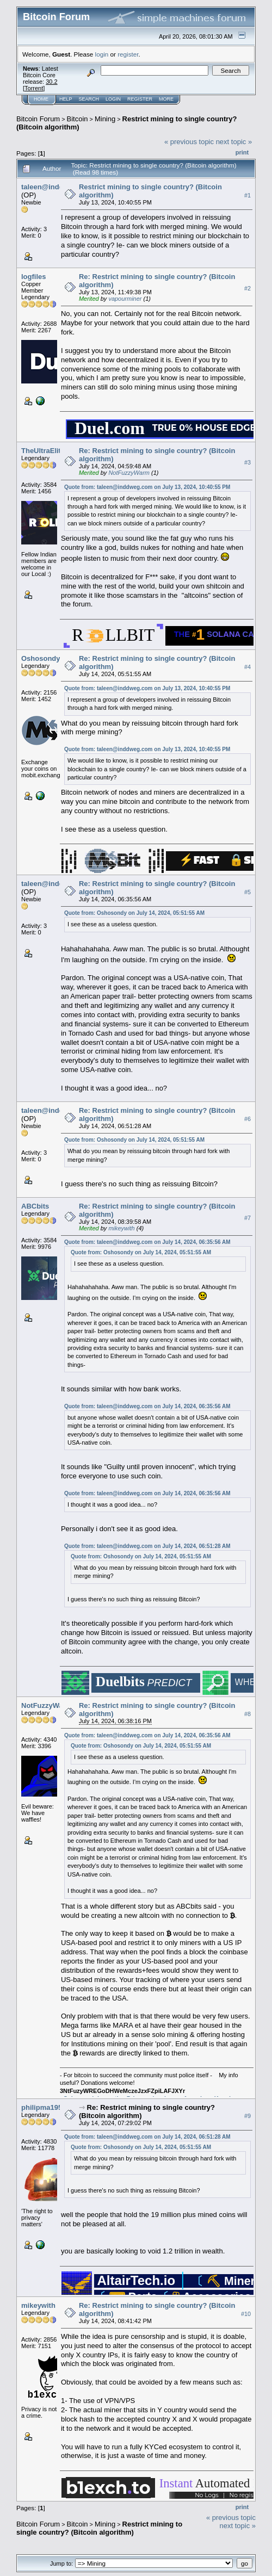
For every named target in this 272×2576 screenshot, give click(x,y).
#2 (247, 288)
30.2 (51, 81)
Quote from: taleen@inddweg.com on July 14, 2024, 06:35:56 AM (147, 1242)
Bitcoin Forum (38, 119)
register (128, 54)
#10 (246, 2314)
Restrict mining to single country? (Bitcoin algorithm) (99, 2528)
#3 (247, 462)
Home (41, 99)
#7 (247, 1218)
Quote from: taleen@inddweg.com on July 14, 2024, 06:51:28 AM (147, 1546)
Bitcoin (77, 119)
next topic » (234, 142)
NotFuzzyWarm (129, 472)
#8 (247, 1714)
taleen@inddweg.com (57, 187)
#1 (247, 195)
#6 (247, 1119)
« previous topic (189, 142)
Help (65, 99)
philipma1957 (43, 2107)
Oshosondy (40, 658)
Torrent (33, 88)
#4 (247, 667)
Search (89, 99)
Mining (105, 119)
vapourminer (124, 298)
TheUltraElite (43, 451)
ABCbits (35, 1206)
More (166, 99)
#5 (247, 892)
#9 (247, 2116)
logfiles (33, 277)
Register (139, 99)
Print (242, 152)
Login (113, 99)
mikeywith (121, 1228)
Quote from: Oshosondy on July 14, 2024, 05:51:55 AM (134, 913)
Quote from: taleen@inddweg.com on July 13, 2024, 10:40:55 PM (147, 487)
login (102, 54)
